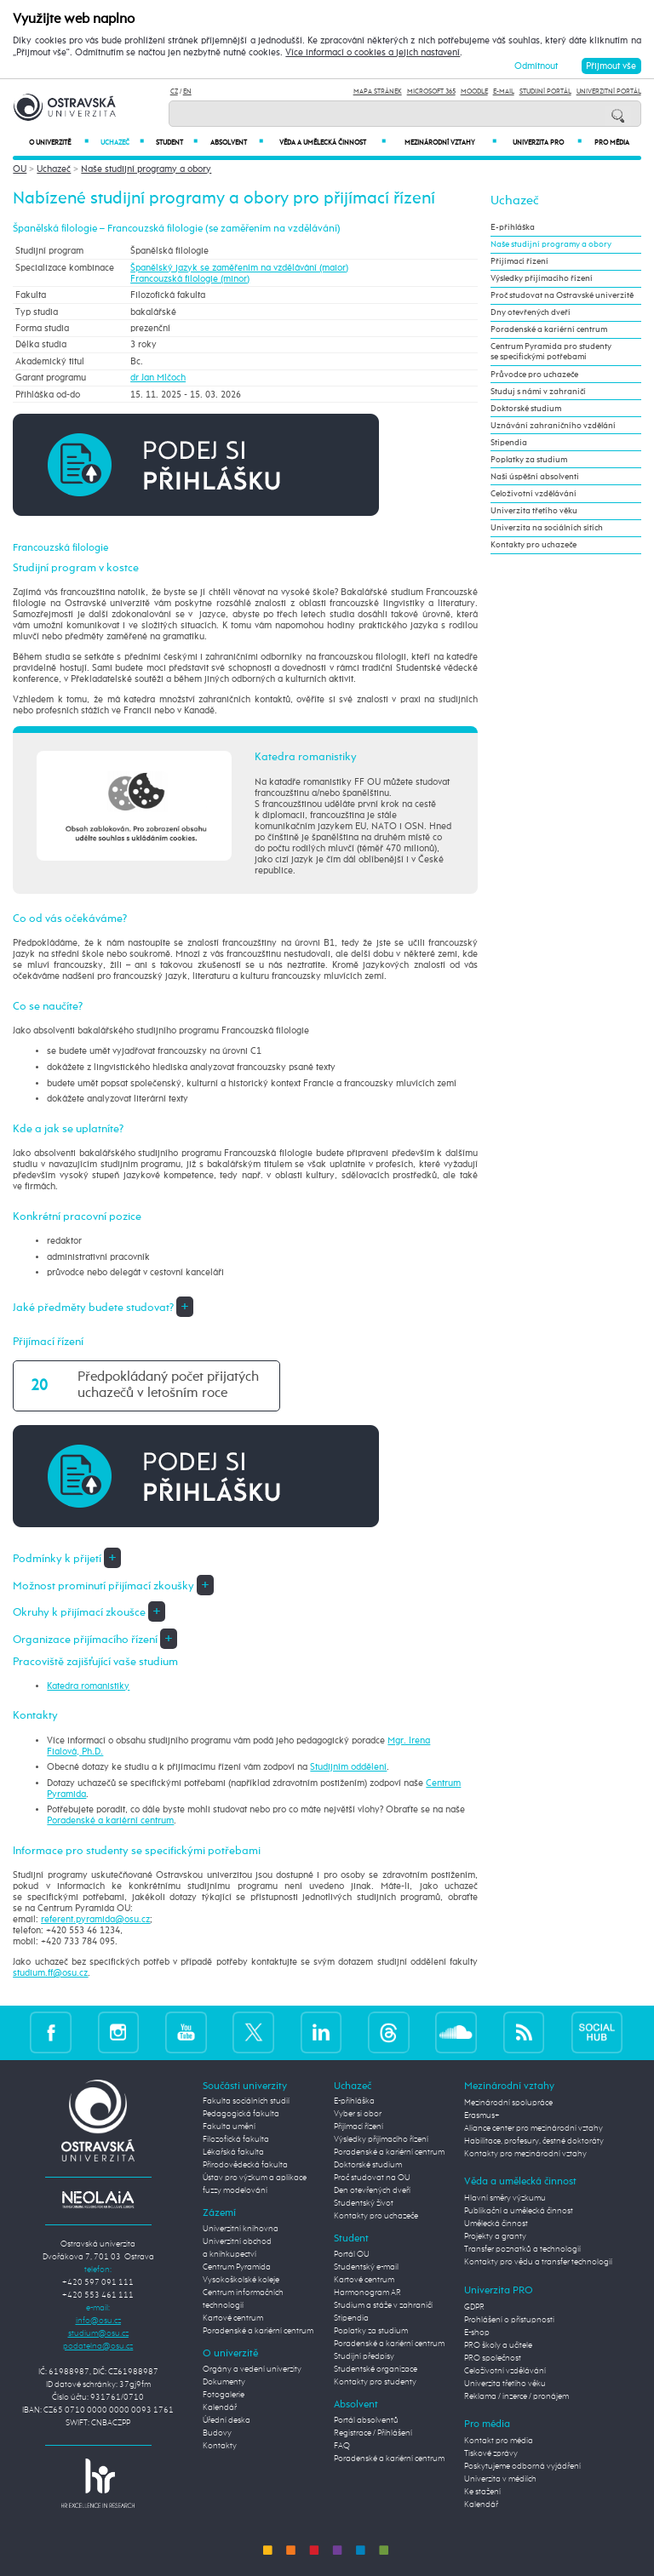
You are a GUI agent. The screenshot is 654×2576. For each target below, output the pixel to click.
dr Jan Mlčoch (158, 377)
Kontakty (220, 2445)
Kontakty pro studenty (375, 2382)
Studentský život (363, 2203)
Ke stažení (482, 2491)
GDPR (474, 2307)
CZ (174, 91)
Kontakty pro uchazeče (533, 545)
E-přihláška (512, 227)
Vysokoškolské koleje (241, 2279)
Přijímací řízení (519, 261)
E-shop (477, 2332)
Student (177, 142)
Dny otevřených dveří (530, 312)
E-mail (503, 91)
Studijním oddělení (348, 1767)
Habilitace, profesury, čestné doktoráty (534, 2141)
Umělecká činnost (496, 2223)
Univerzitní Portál (609, 91)
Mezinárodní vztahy (450, 142)
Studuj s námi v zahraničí (538, 391)
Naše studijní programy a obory (146, 169)
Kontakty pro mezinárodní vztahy (525, 2154)
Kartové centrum (233, 2318)
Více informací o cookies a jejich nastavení (372, 53)
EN (187, 91)
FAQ (342, 2445)
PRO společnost (492, 2358)
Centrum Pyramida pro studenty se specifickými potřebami (550, 351)
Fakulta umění (229, 2126)
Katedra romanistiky (88, 1686)
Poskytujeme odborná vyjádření (522, 2466)
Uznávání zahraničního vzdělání (553, 425)
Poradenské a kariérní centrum (110, 1820)
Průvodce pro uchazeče (534, 374)
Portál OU (352, 2254)
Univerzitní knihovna (240, 2228)
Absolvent (236, 142)
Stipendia (508, 442)
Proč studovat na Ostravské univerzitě (562, 295)
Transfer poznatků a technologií (522, 2249)
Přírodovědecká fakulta (245, 2165)
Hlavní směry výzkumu (505, 2198)
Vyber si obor (358, 2113)
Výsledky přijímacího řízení (541, 278)
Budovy (217, 2433)
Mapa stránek (377, 91)
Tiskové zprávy (491, 2453)
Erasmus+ (482, 2115)
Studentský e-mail (366, 2267)
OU (19, 169)
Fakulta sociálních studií (246, 2101)
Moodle (474, 91)
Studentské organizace (375, 2369)
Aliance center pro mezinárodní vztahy (533, 2128)
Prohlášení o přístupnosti (509, 2320)
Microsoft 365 (431, 91)
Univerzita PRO (547, 142)
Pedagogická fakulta (241, 2113)
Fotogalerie (223, 2394)
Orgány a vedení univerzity (252, 2369)
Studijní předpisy (364, 2356)
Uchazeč (122, 142)
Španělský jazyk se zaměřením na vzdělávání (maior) (239, 267)
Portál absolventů (366, 2420)
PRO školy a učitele (498, 2345)
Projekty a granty (495, 2236)
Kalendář (220, 2407)
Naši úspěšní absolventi (534, 476)
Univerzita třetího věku (533, 511)
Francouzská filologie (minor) (190, 278)
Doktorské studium (525, 408)
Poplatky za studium (528, 459)
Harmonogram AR (367, 2292)
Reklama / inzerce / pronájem (516, 2396)
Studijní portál (545, 91)
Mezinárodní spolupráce (508, 2102)
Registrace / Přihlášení (373, 2433)
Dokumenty (224, 2382)
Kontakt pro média (498, 2440)
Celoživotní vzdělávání (533, 493)
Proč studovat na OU (372, 2177)
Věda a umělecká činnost (332, 142)
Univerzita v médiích (500, 2479)
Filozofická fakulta (236, 2139)
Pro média (611, 143)
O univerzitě (59, 142)
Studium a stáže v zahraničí (383, 2305)
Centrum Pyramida (237, 2267)
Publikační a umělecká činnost (518, 2211)
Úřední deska (226, 2420)
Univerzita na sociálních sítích (546, 528)
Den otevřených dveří (372, 2190)
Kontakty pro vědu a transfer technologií (538, 2262)
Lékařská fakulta (233, 2152)
